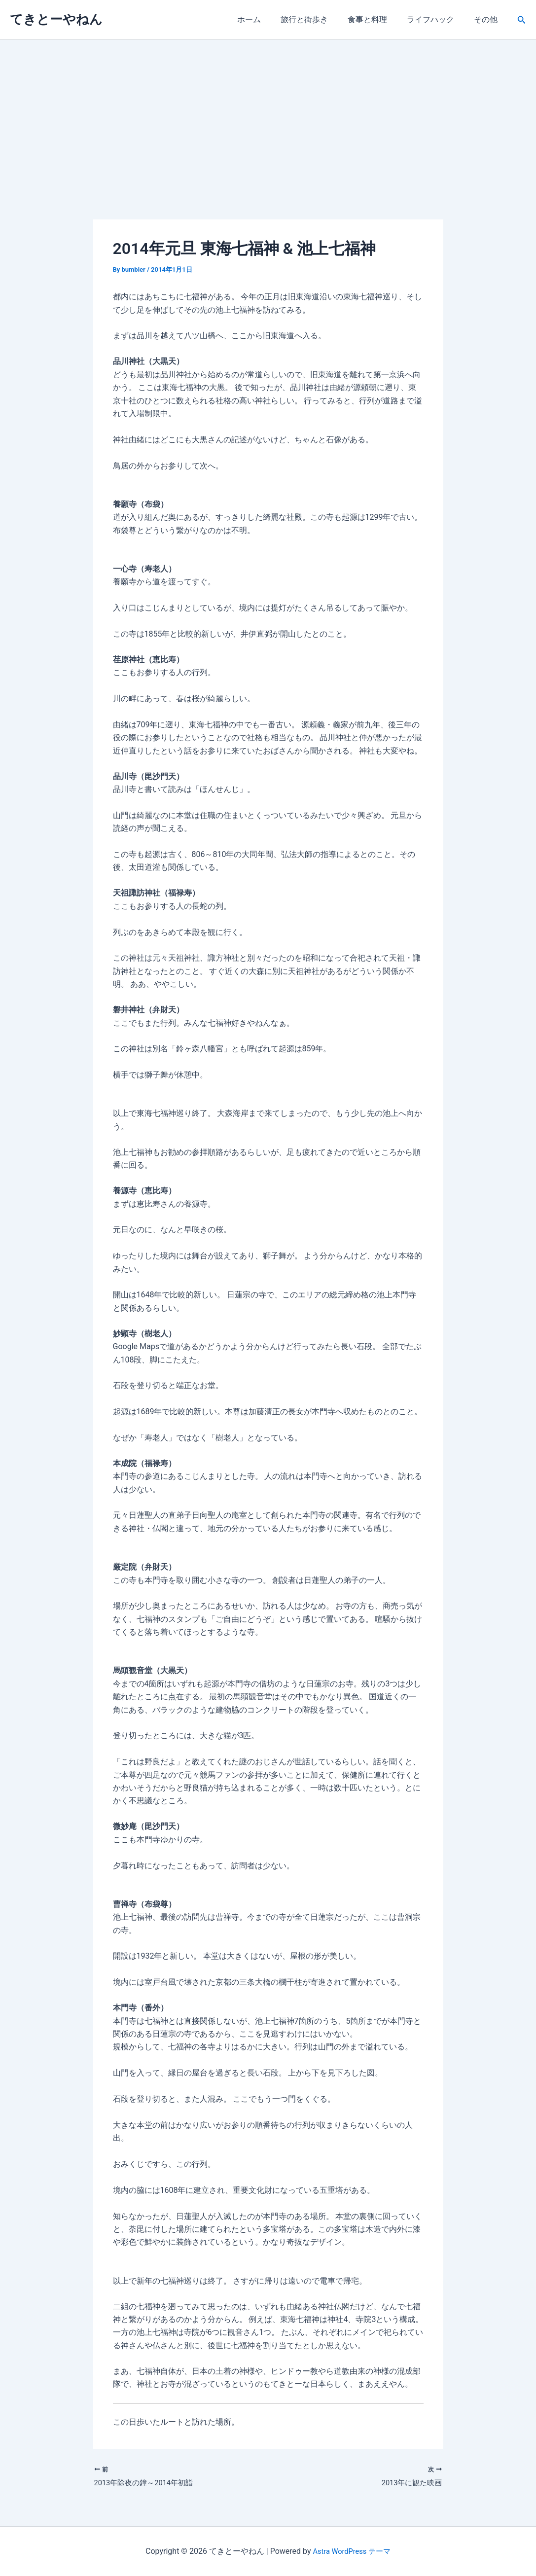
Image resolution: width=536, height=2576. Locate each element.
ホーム (267, 19)
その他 (488, 19)
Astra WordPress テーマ (352, 2551)
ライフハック (436, 19)
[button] (521, 20)
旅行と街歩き (318, 19)
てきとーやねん (56, 19)
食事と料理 (377, 19)
